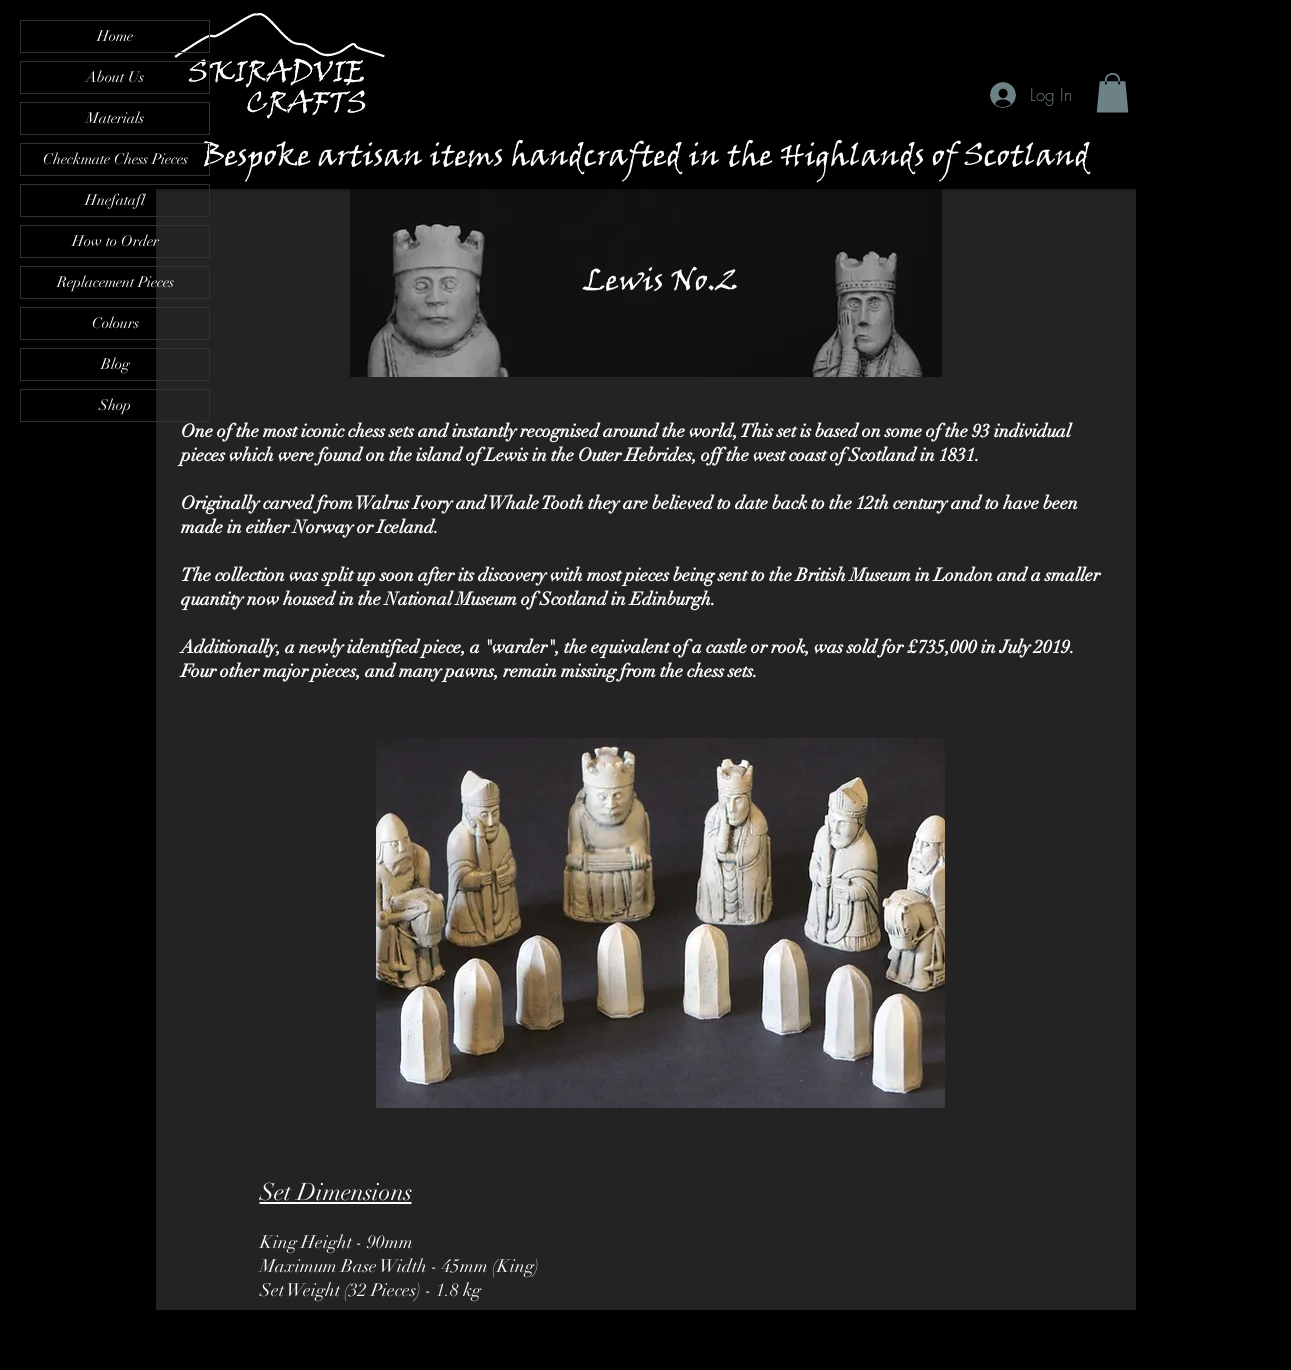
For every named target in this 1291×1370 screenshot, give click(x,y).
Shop (115, 405)
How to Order (115, 241)
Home (115, 36)
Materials (115, 118)
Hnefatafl (115, 200)
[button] (1112, 92)
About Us (115, 77)
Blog (115, 364)
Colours (115, 323)
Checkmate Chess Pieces (115, 159)
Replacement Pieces (115, 282)
